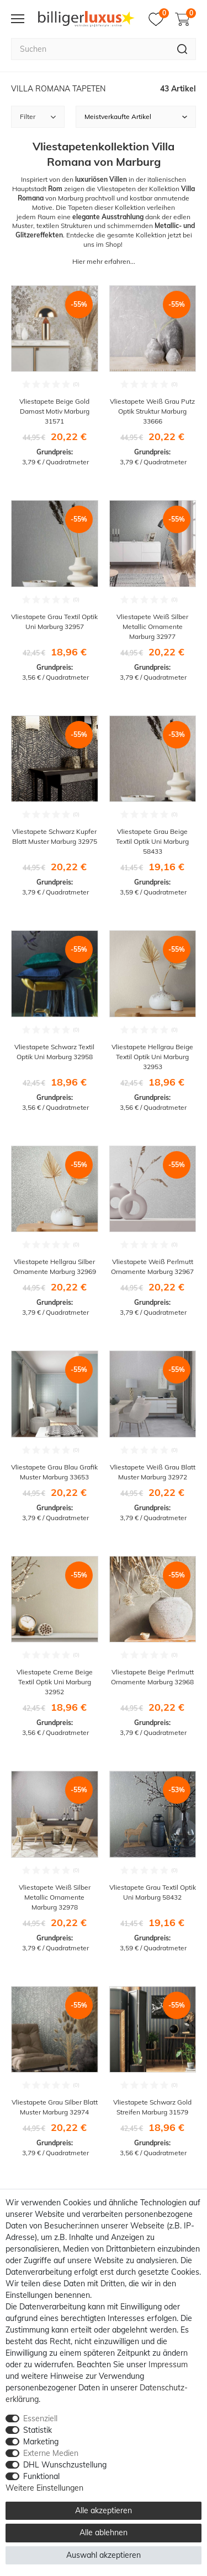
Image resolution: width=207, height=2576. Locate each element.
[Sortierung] (136, 117)
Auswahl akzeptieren (103, 2555)
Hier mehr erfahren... (103, 261)
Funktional (41, 2476)
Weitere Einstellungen (44, 2488)
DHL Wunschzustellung (65, 2465)
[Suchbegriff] (90, 49)
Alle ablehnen (103, 2532)
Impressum (168, 2364)
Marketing (41, 2442)
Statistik (37, 2430)
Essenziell (40, 2418)
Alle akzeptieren (103, 2510)
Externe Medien (50, 2453)
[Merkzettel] (158, 19)
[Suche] (182, 49)
